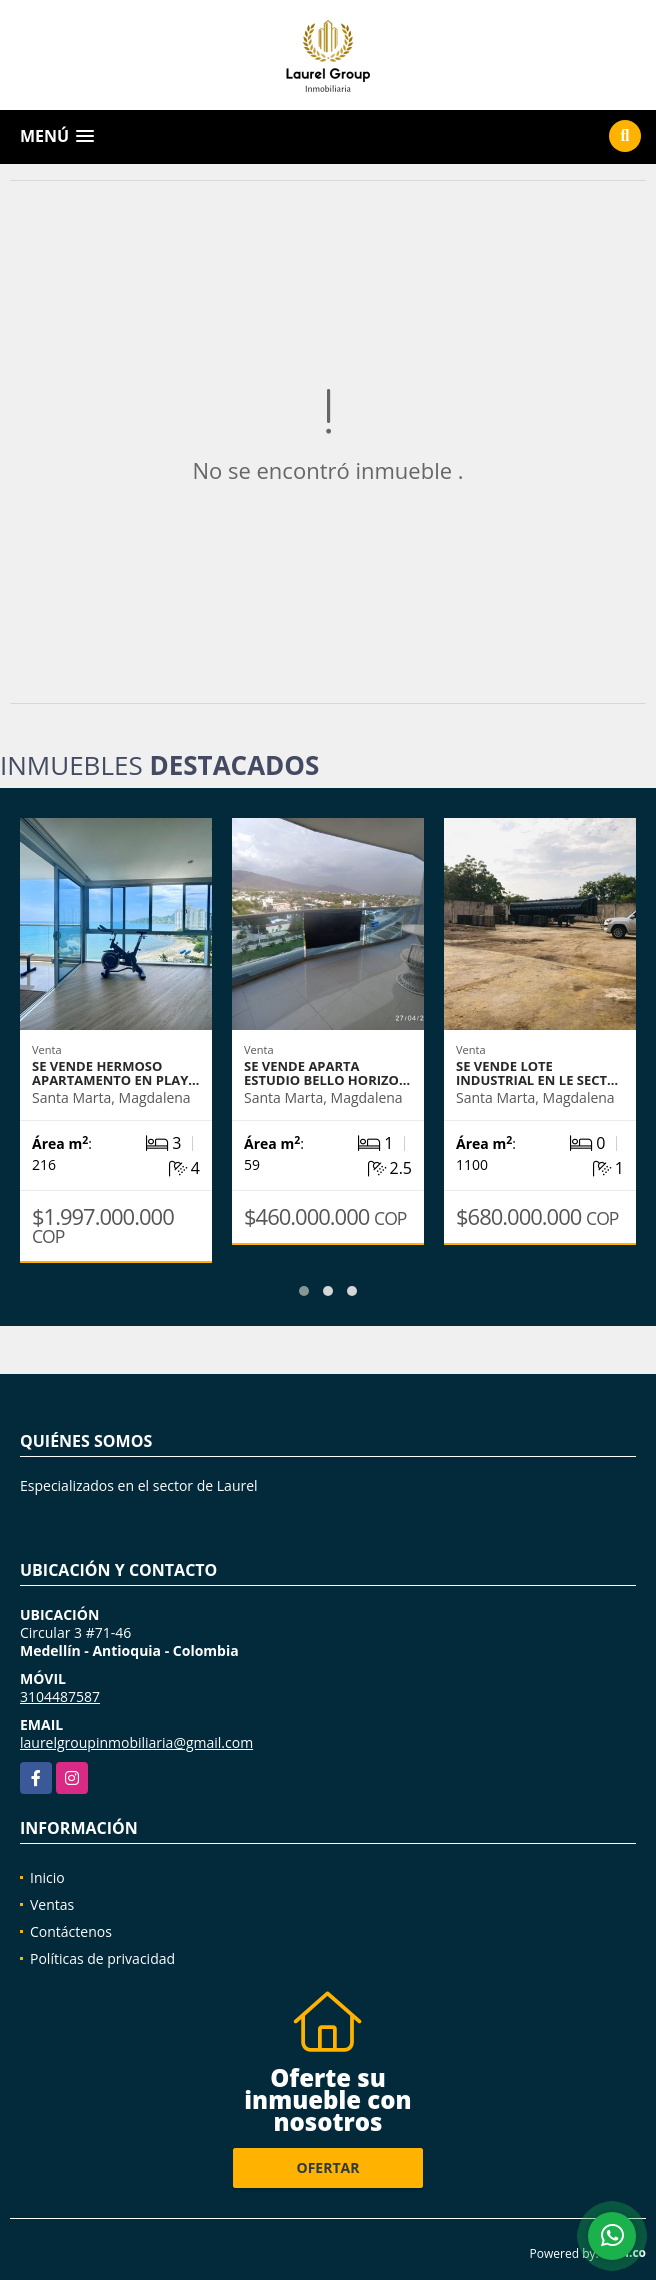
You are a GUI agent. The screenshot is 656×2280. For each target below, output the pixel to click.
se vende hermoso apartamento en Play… (115, 1073)
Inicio (47, 1877)
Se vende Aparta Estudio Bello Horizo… (327, 1073)
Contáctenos (71, 1931)
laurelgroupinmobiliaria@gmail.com (136, 1742)
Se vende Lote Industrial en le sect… (537, 1073)
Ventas (52, 1904)
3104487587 (60, 1696)
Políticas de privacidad (102, 1958)
